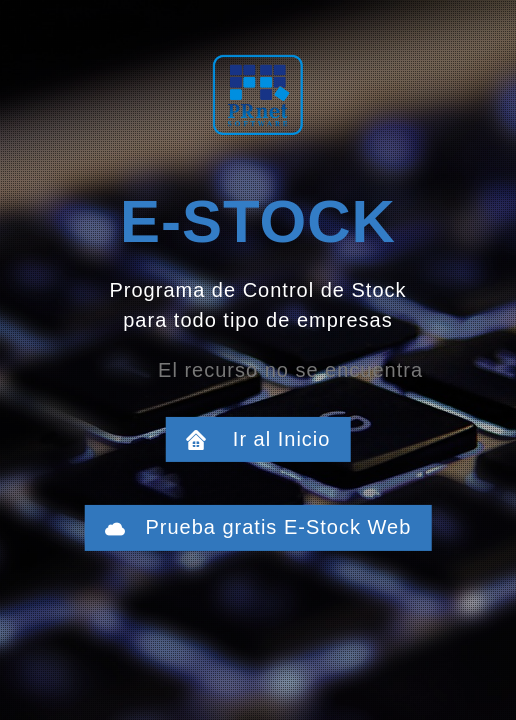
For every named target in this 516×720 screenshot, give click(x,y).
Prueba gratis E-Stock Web (269, 527)
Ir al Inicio (269, 439)
